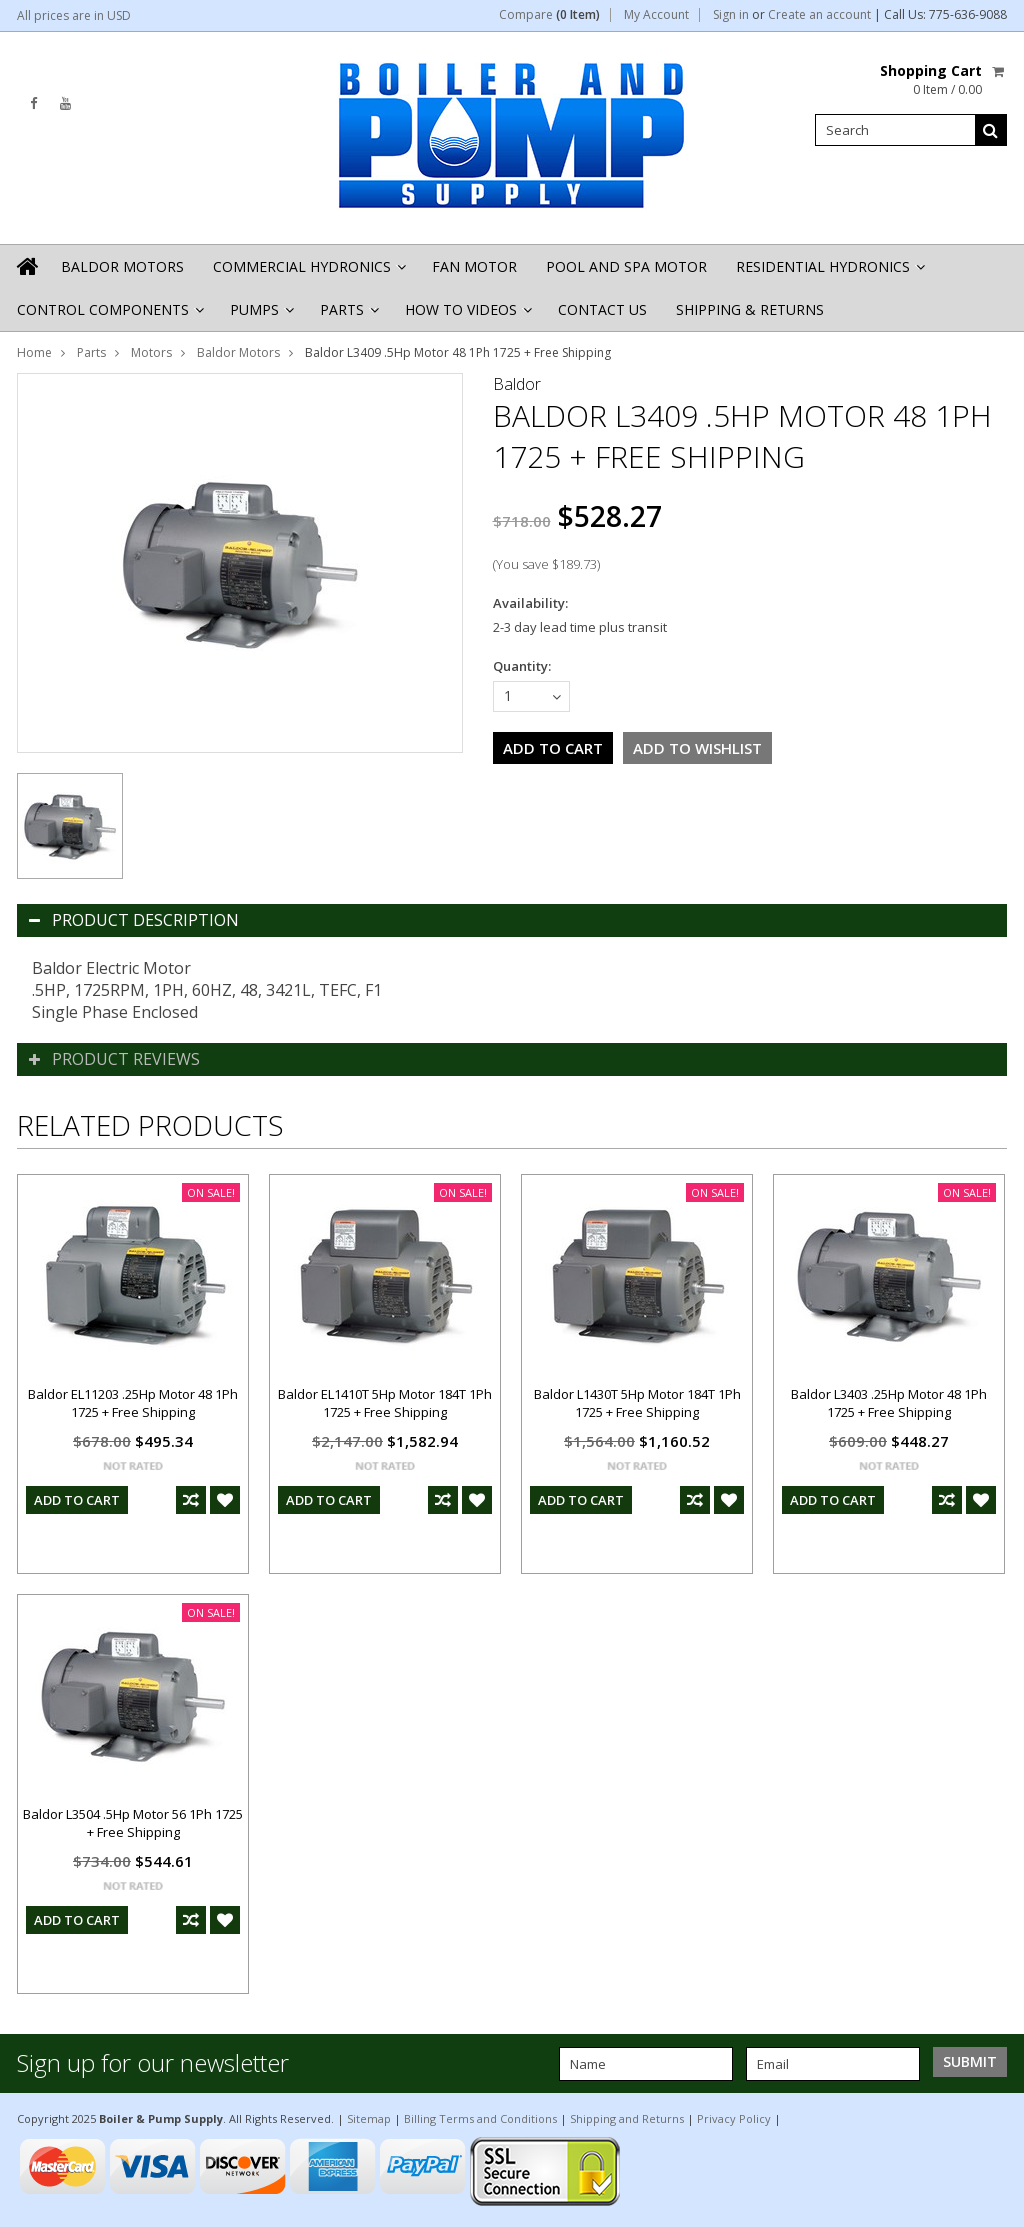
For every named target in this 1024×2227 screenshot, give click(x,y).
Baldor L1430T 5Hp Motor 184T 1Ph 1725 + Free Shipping (637, 1403)
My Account (656, 15)
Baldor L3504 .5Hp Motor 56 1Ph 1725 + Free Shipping (133, 1823)
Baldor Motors (122, 266)
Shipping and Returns (627, 2118)
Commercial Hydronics (308, 272)
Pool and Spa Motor (626, 266)
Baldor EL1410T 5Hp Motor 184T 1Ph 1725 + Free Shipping (385, 1403)
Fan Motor (474, 266)
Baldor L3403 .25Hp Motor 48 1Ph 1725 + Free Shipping (889, 1403)
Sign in (731, 15)
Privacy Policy (734, 2118)
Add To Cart (77, 1500)
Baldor (517, 384)
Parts (348, 315)
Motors (151, 352)
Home (34, 352)
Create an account (819, 15)
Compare (549, 15)
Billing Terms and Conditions (480, 2118)
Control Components (109, 315)
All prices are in (74, 15)
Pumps (260, 315)
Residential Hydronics (829, 272)
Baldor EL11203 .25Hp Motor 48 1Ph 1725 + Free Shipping (133, 1403)
